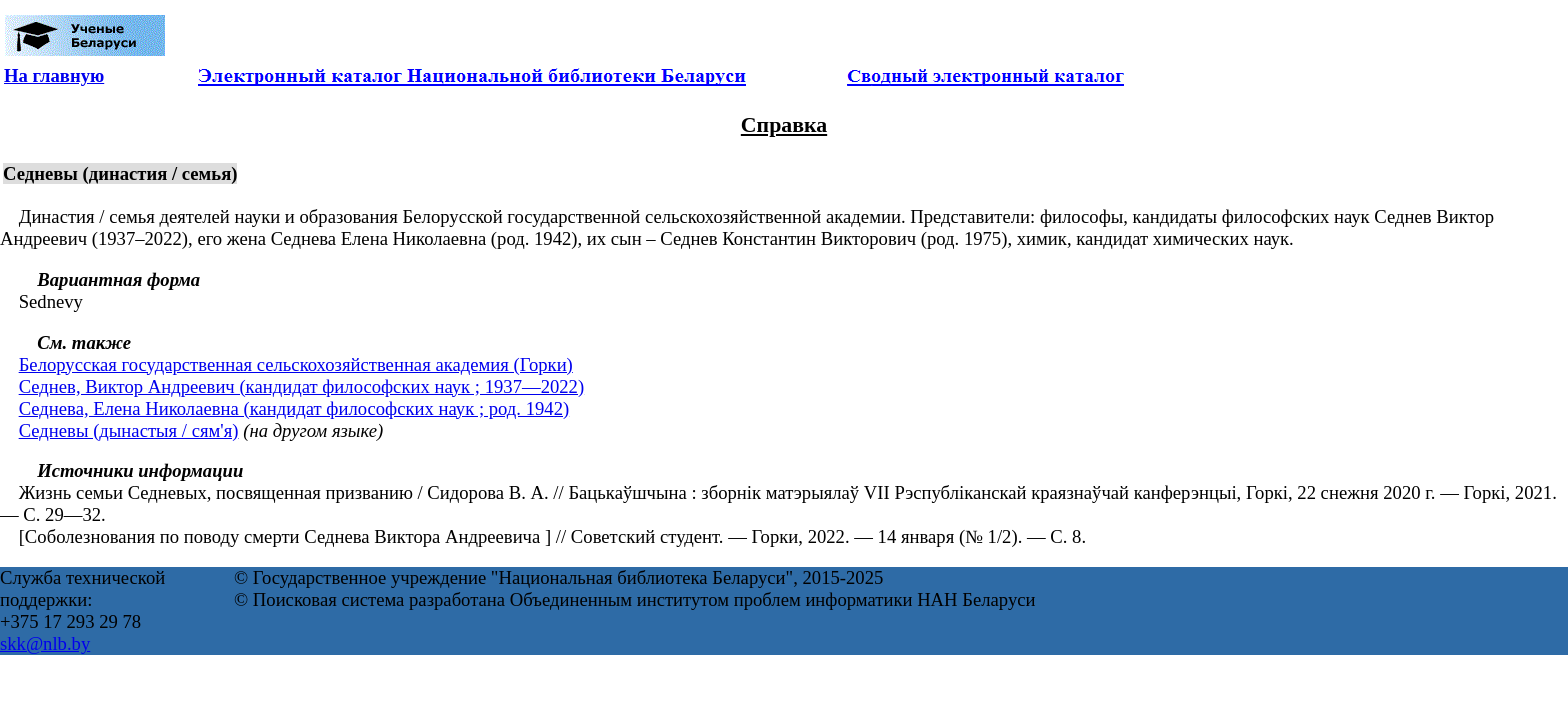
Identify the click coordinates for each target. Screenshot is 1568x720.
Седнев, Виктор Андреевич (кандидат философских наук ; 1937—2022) (302, 386)
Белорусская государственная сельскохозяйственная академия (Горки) (296, 364)
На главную (54, 75)
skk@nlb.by (45, 643)
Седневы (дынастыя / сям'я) (129, 430)
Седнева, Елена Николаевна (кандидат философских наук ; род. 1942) (294, 408)
